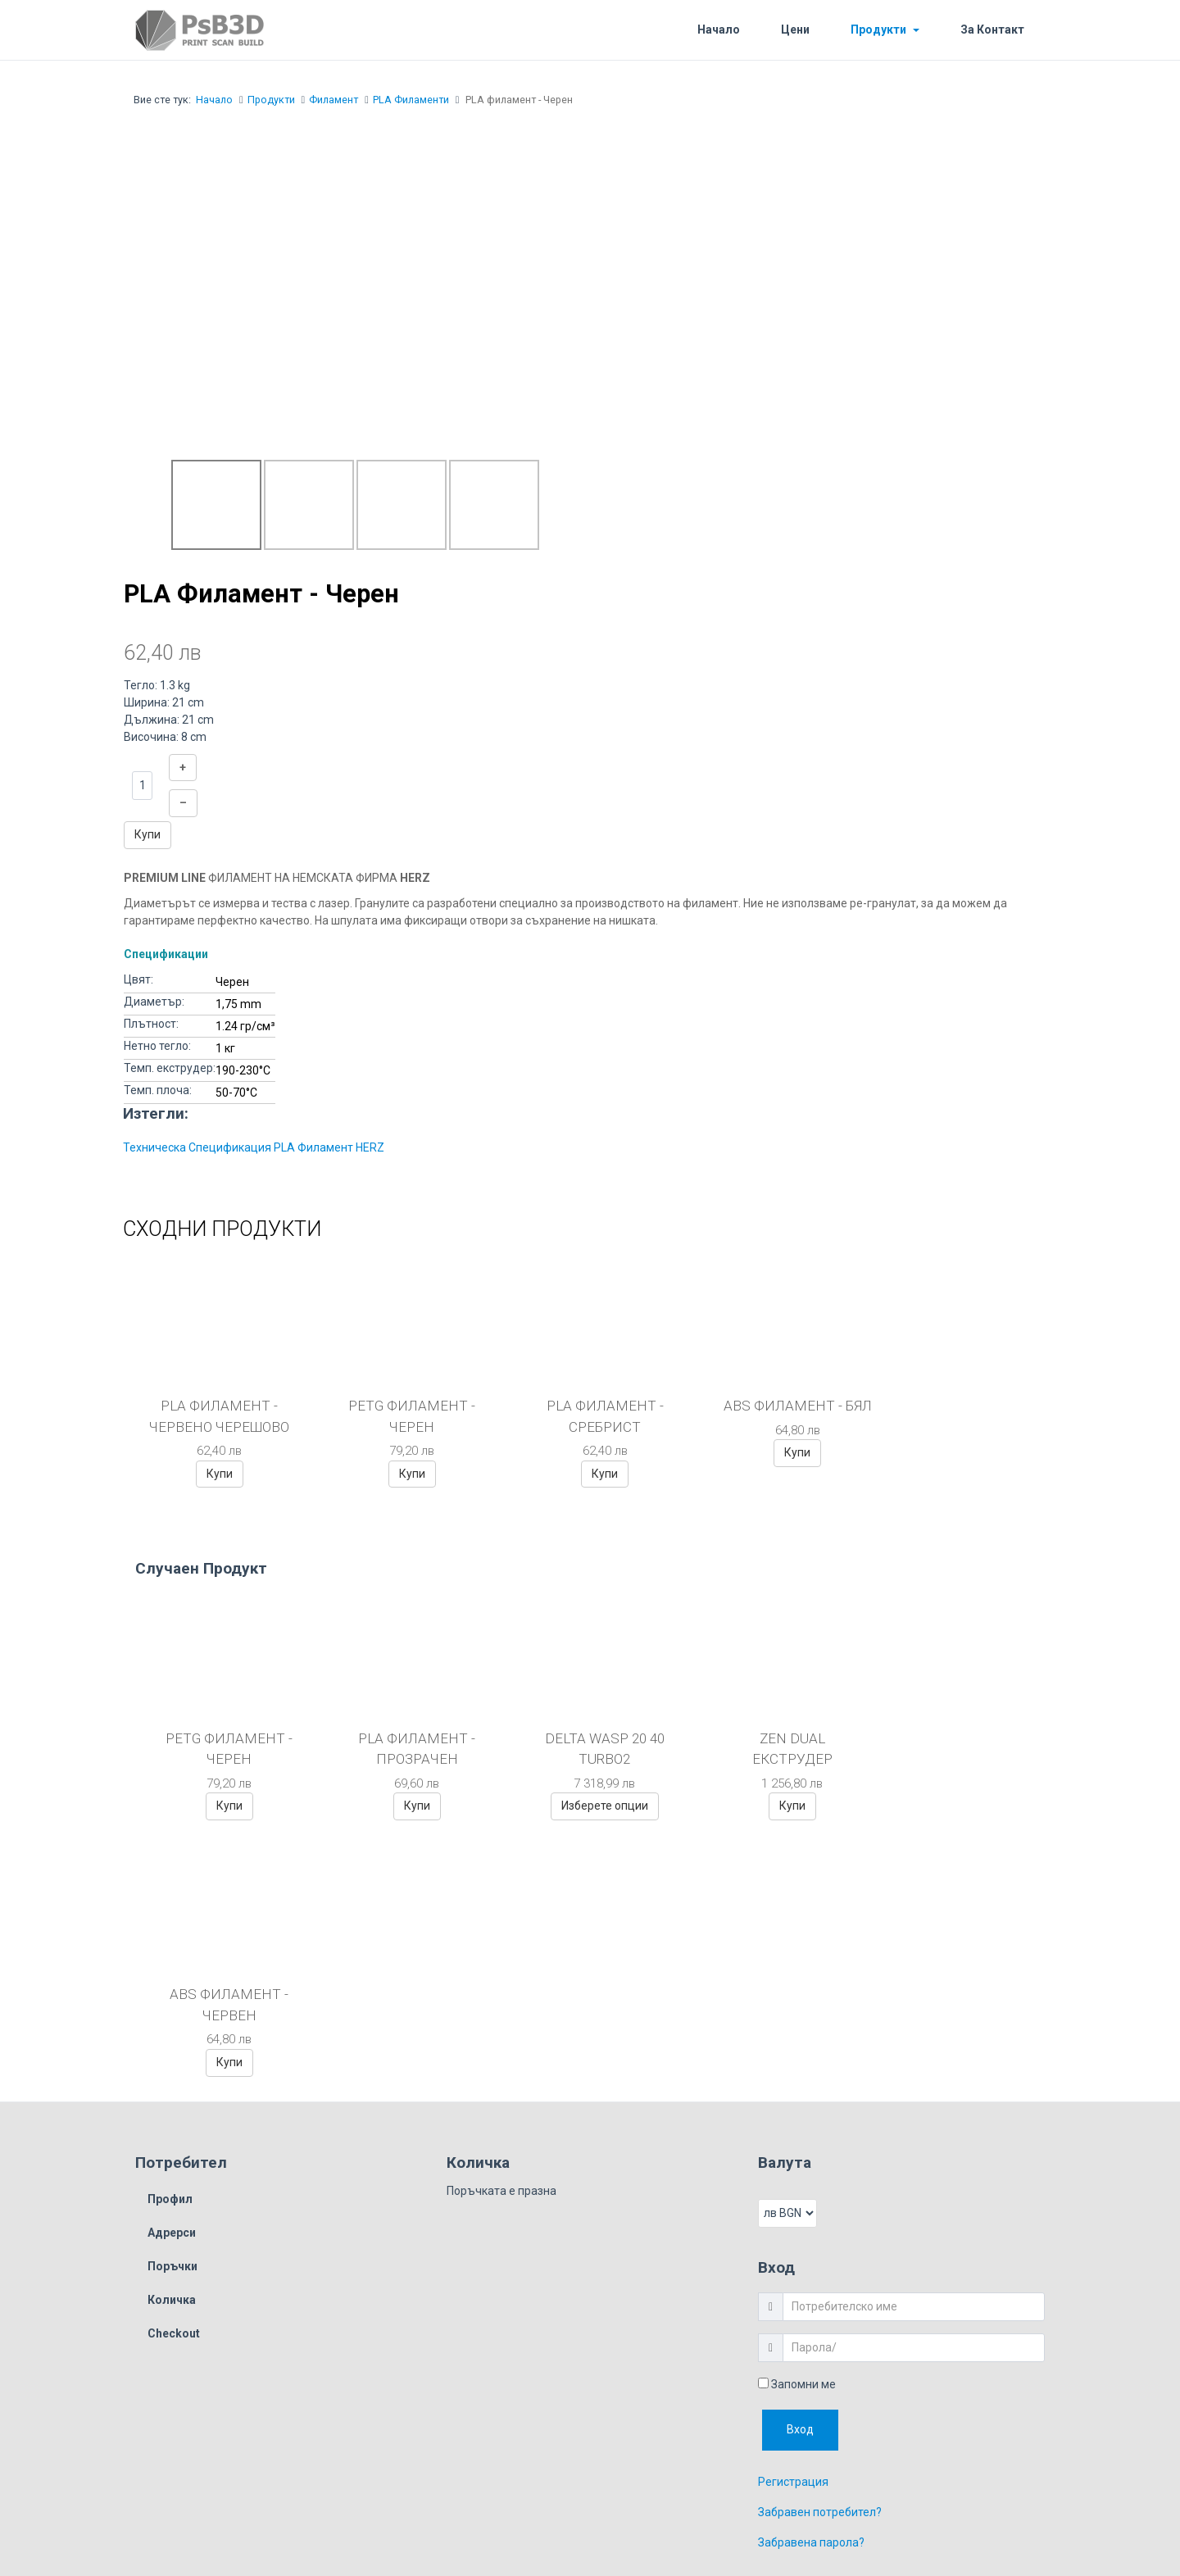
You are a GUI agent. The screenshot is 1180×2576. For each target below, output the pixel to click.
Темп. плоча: (158, 1090)
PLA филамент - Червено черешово (217, 1416)
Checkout (174, 2077)
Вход (800, 2172)
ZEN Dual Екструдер (772, 1749)
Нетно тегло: (157, 1045)
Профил (170, 1943)
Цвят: (138, 979)
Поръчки (172, 2010)
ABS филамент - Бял (777, 1416)
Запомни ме (797, 2127)
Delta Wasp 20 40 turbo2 (590, 1749)
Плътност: (151, 1023)
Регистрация (793, 2225)
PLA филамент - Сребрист (590, 1416)
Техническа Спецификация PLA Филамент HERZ (253, 1147)
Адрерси (172, 1976)
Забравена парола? (811, 2285)
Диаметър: (154, 1001)
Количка (172, 2044)
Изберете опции (590, 1805)
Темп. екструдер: (170, 1067)
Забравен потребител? (820, 2255)
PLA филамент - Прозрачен (408, 1749)
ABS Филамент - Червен (954, 1749)
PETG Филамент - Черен (403, 1416)
